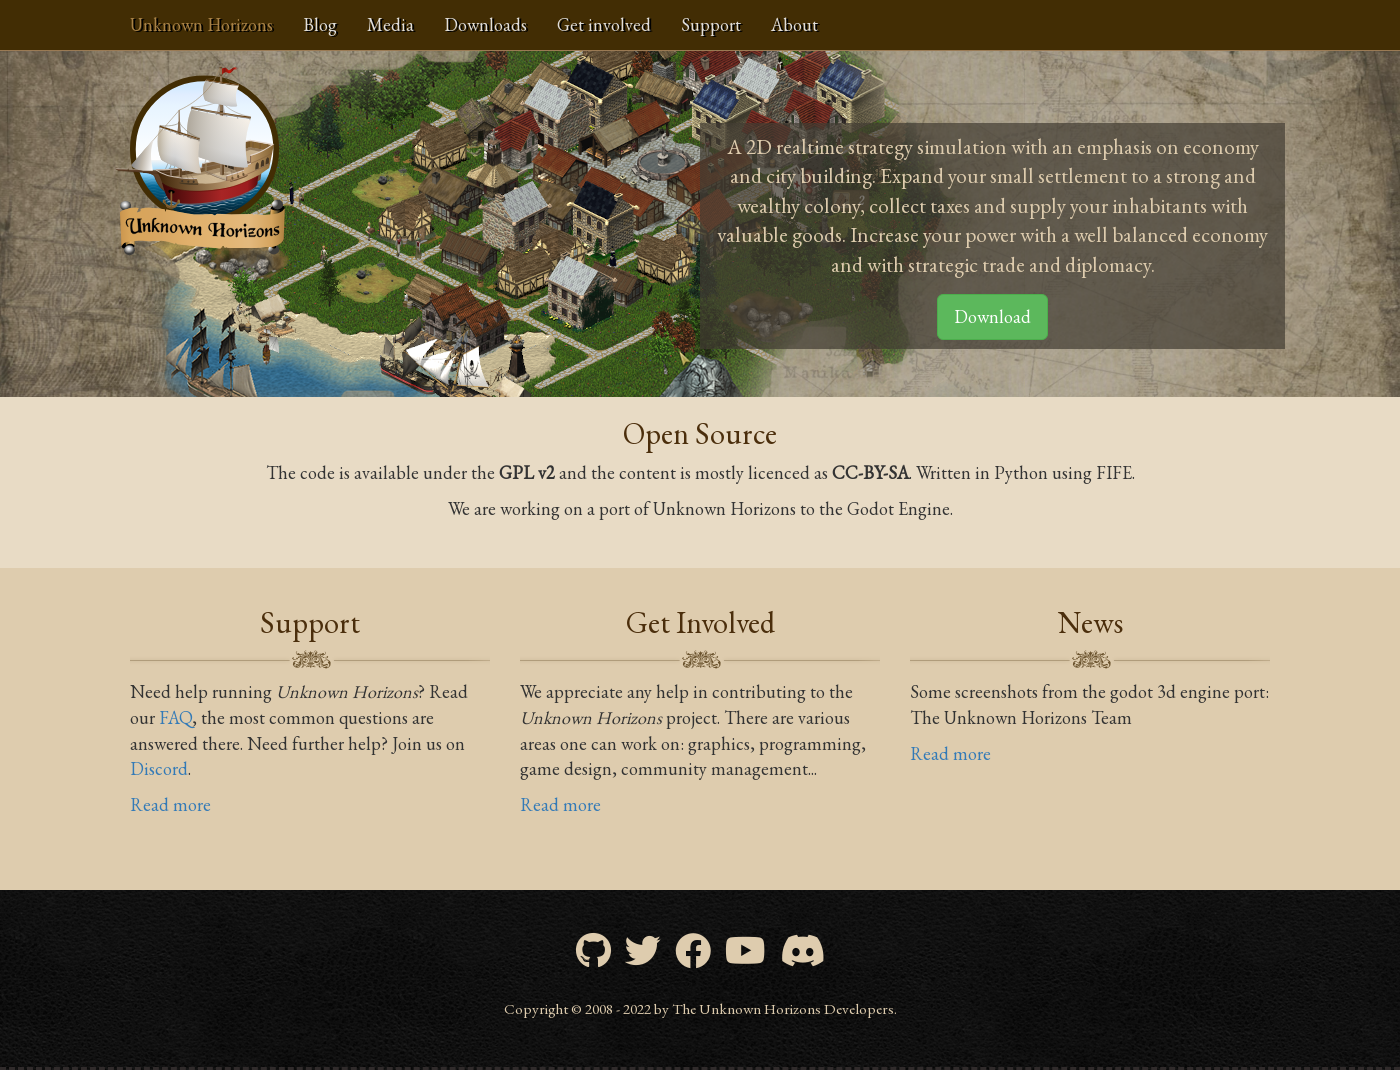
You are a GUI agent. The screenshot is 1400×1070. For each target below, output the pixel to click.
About (794, 24)
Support (711, 24)
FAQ (175, 717)
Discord (159, 768)
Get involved (604, 24)
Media (390, 24)
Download (992, 316)
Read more (170, 804)
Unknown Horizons (201, 24)
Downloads (485, 24)
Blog (320, 24)
